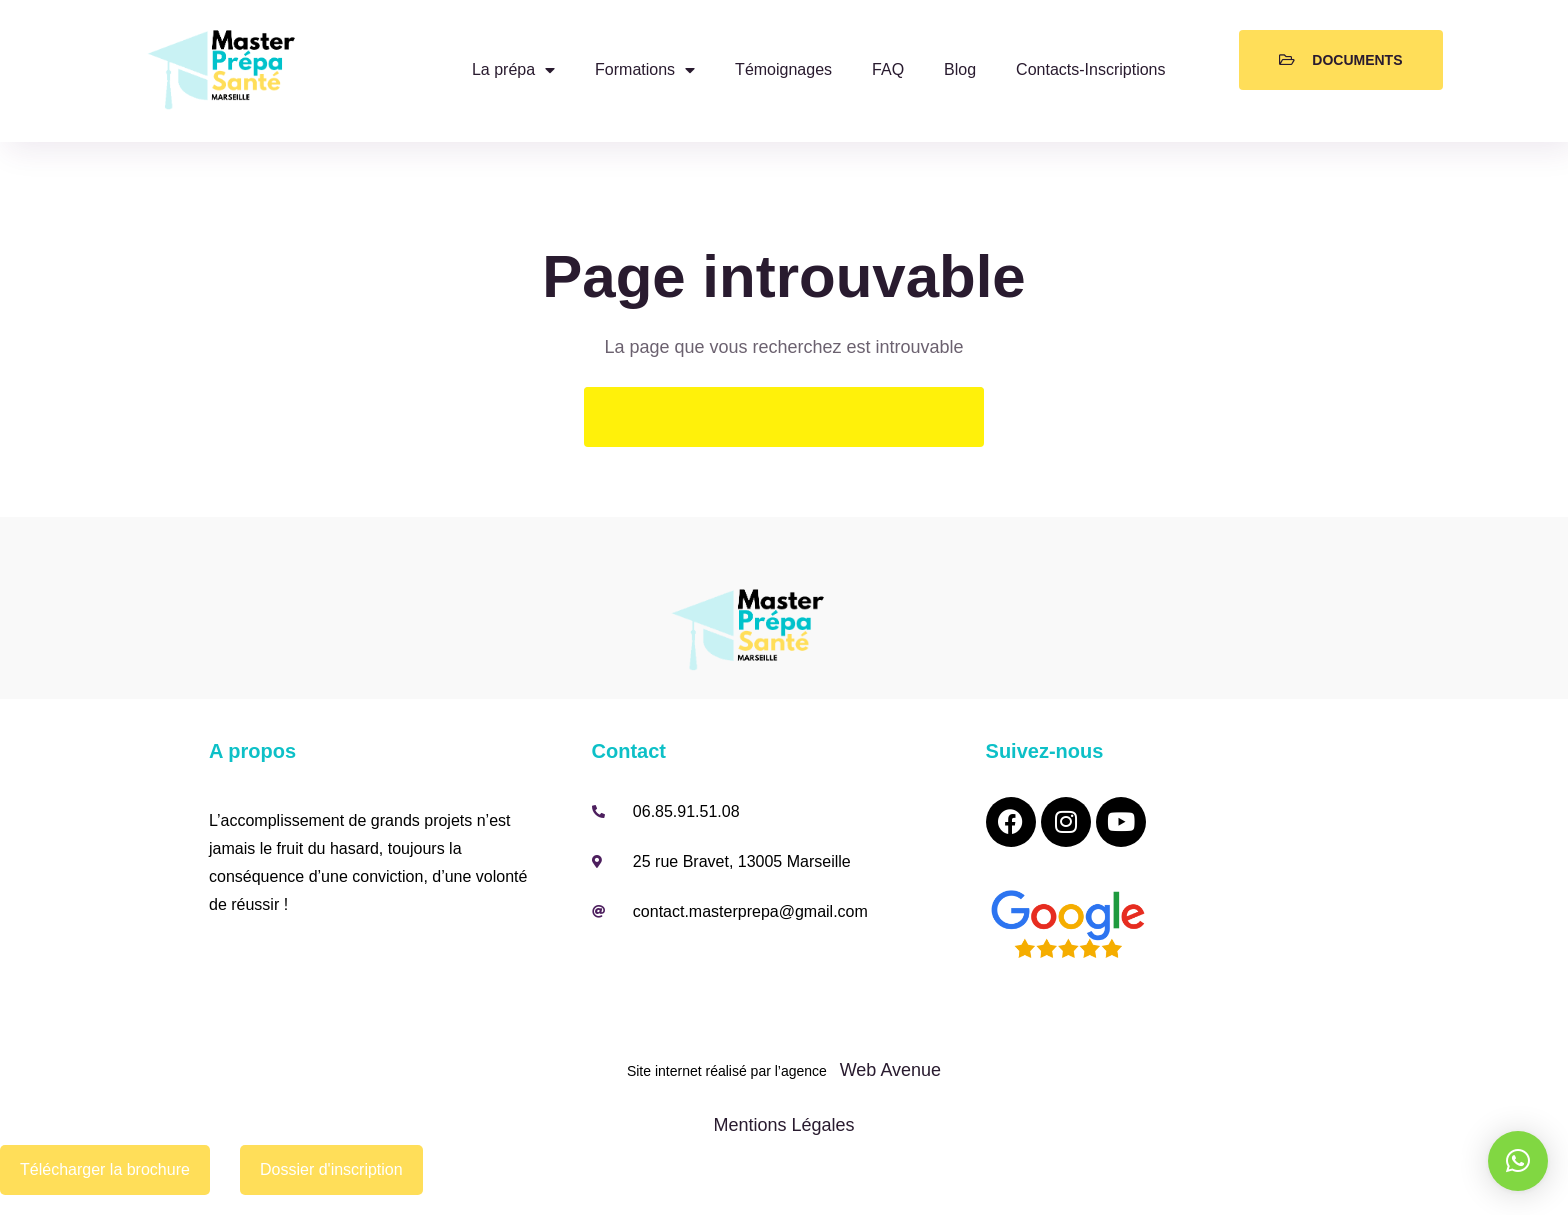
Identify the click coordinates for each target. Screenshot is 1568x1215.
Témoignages (783, 69)
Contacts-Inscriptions (1090, 69)
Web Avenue (888, 1070)
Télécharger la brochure (105, 1169)
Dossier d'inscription (331, 1169)
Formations (645, 70)
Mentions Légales (783, 1125)
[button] (1518, 1161)
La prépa (513, 70)
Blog (960, 69)
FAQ (888, 69)
